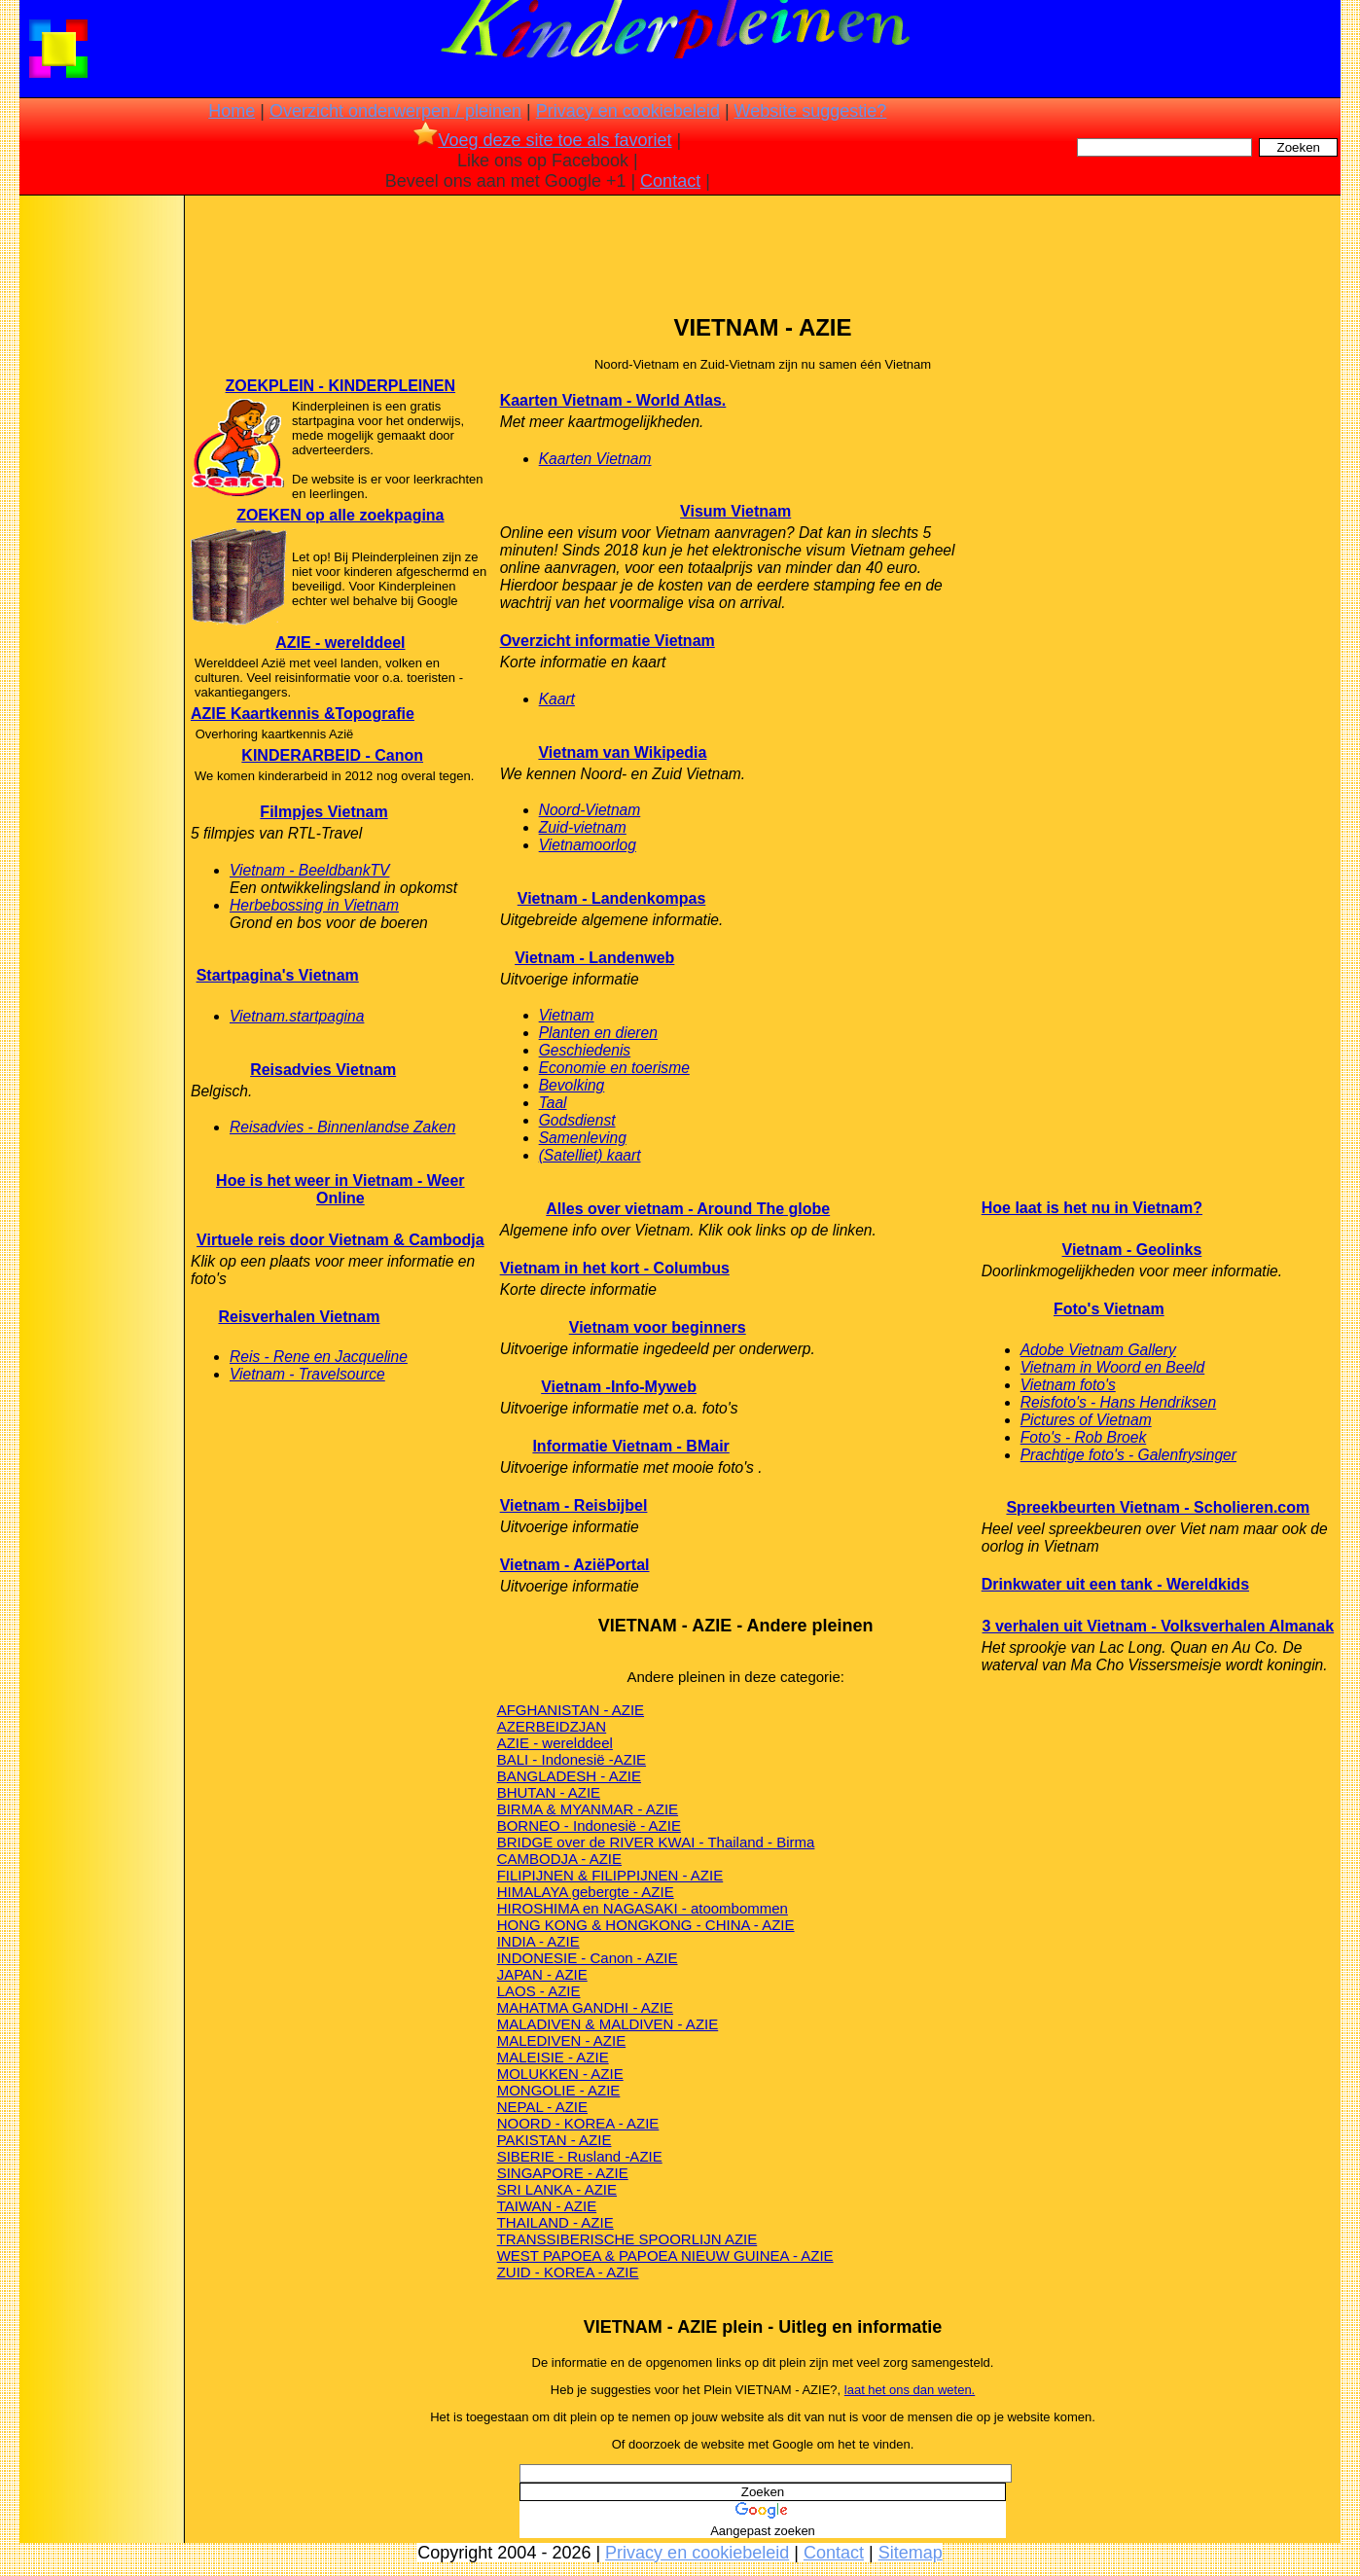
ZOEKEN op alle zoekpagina (340, 515)
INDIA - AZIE (538, 1941)
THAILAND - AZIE (555, 2222)
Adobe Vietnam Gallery (1098, 1350)
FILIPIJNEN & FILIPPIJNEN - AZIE (610, 1875)
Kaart (557, 699)
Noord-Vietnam (590, 810)
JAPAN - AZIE (542, 1974)
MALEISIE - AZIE (553, 2057)
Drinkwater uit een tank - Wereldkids (1115, 1584)
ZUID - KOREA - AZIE (568, 2272)
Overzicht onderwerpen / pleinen (395, 111)
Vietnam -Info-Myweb (619, 1386)
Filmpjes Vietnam (323, 812)
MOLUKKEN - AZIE (560, 2073)
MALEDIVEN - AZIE (561, 2040)
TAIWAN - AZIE (547, 2206)
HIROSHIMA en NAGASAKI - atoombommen (642, 1908)
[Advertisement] (100, 506)
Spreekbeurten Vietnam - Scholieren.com (1157, 1507)
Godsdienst (577, 1120)
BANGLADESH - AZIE (569, 1776)
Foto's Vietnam (1109, 1309)
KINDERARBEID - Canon (332, 755)
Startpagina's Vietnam (278, 975)
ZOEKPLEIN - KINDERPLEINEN (340, 385)
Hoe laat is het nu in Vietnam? (1092, 1207)
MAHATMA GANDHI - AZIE (585, 2007)
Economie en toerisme (614, 1067)
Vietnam (566, 1015)
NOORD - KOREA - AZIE (578, 2123)
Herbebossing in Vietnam (314, 905)
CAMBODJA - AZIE (559, 1858)
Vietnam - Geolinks (1132, 1249)
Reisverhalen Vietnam (298, 1316)
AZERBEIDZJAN (552, 1726)
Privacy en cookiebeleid (628, 111)
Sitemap (910, 2552)
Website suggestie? (810, 111)
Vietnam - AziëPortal (575, 1564)
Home (231, 111)
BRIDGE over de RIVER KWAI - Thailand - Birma (656, 1842)
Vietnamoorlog (587, 845)
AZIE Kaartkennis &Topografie (302, 713)
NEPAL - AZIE (542, 2106)
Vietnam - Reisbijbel (574, 1505)
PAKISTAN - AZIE (554, 2139)
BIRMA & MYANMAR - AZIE (587, 1809)
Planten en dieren (598, 1032)
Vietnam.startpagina (297, 1016)
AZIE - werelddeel (340, 642)
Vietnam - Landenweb (594, 957)
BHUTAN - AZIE (548, 1792)
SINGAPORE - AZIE (562, 2173)
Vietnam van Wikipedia (622, 752)
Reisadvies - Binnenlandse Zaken (342, 1127)
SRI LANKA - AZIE (557, 2189)
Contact (670, 181)
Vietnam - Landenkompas (612, 898)
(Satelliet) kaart (590, 1155)
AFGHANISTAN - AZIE (570, 1709)
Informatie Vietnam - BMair (630, 1446)
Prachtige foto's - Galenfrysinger (1128, 1455)
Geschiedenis (584, 1050)
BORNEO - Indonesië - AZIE (589, 1825)
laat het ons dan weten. (909, 2389)
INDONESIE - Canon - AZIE (587, 1958)
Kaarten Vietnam (595, 458)
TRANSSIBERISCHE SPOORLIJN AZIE (627, 2239)
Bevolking (572, 1085)
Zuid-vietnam (582, 827)
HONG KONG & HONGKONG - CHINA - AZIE (646, 1924)
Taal (553, 1102)
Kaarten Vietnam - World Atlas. (613, 400)
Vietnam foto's (1068, 1385)
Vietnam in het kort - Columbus (615, 1268)
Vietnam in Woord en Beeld (1112, 1367)
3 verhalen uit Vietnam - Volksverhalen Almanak (1159, 1626)
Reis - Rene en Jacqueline (319, 1356)
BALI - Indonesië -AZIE (571, 1759)
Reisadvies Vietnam (323, 1069)
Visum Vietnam (735, 511)
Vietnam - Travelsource (307, 1374)
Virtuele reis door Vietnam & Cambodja (340, 1240)
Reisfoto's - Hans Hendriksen (1118, 1402)
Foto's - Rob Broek (1083, 1437)
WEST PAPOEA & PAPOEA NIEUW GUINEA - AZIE (665, 2255)
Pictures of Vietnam (1086, 1420)
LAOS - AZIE (539, 1991)
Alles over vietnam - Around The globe (688, 1208)
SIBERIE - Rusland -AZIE (579, 2156)
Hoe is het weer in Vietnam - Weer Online (340, 1189)
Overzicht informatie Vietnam (607, 640)
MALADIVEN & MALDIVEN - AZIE (608, 2024)
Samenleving (582, 1137)
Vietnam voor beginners (657, 1327)
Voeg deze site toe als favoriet (542, 140)
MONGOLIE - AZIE (559, 2090)
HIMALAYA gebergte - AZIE (585, 1891)
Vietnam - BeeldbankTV (309, 870)
